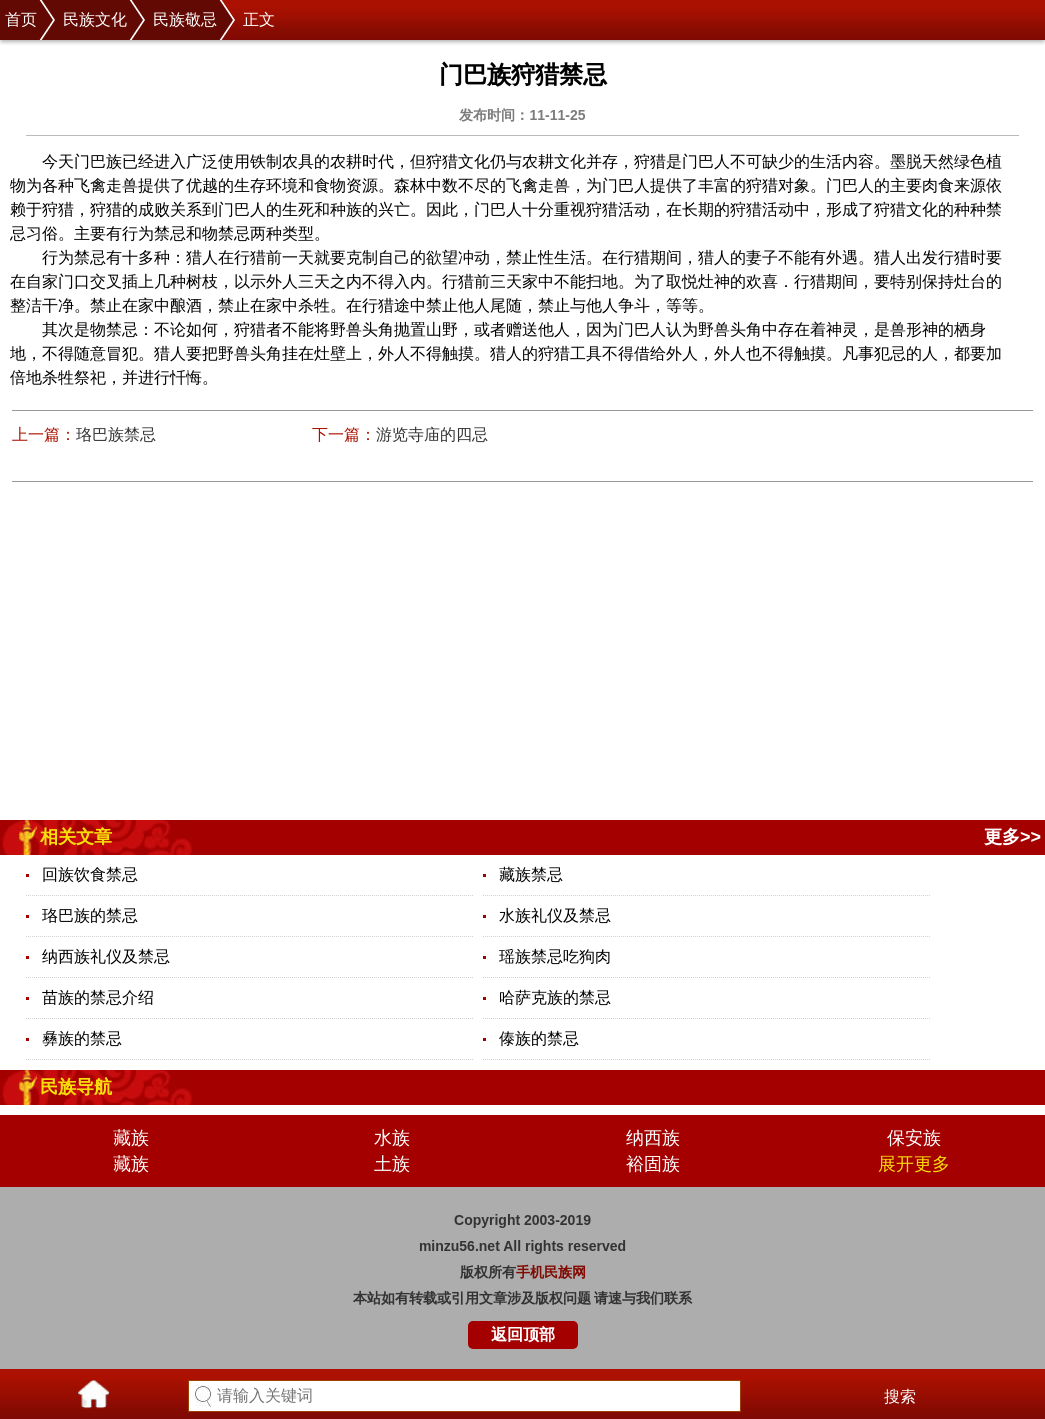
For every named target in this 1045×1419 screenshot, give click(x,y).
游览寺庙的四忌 (432, 434)
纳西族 (653, 1138)
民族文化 (95, 19)
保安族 (914, 1138)
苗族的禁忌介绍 (98, 997)
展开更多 (914, 1164)
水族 (392, 1138)
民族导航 (76, 1087)
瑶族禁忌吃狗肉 (555, 956)
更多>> (1012, 837)
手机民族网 (551, 1272)
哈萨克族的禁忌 (555, 997)
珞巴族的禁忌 (90, 915)
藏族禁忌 (531, 874)
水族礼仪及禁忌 (555, 915)
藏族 (131, 1138)
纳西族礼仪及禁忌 (106, 956)
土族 (392, 1164)
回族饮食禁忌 (90, 874)
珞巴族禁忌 (116, 434)
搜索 (900, 1396)
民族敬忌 (185, 19)
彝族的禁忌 (82, 1038)
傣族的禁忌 (539, 1038)
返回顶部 (523, 1334)
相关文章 (76, 837)
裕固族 (653, 1164)
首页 (21, 19)
